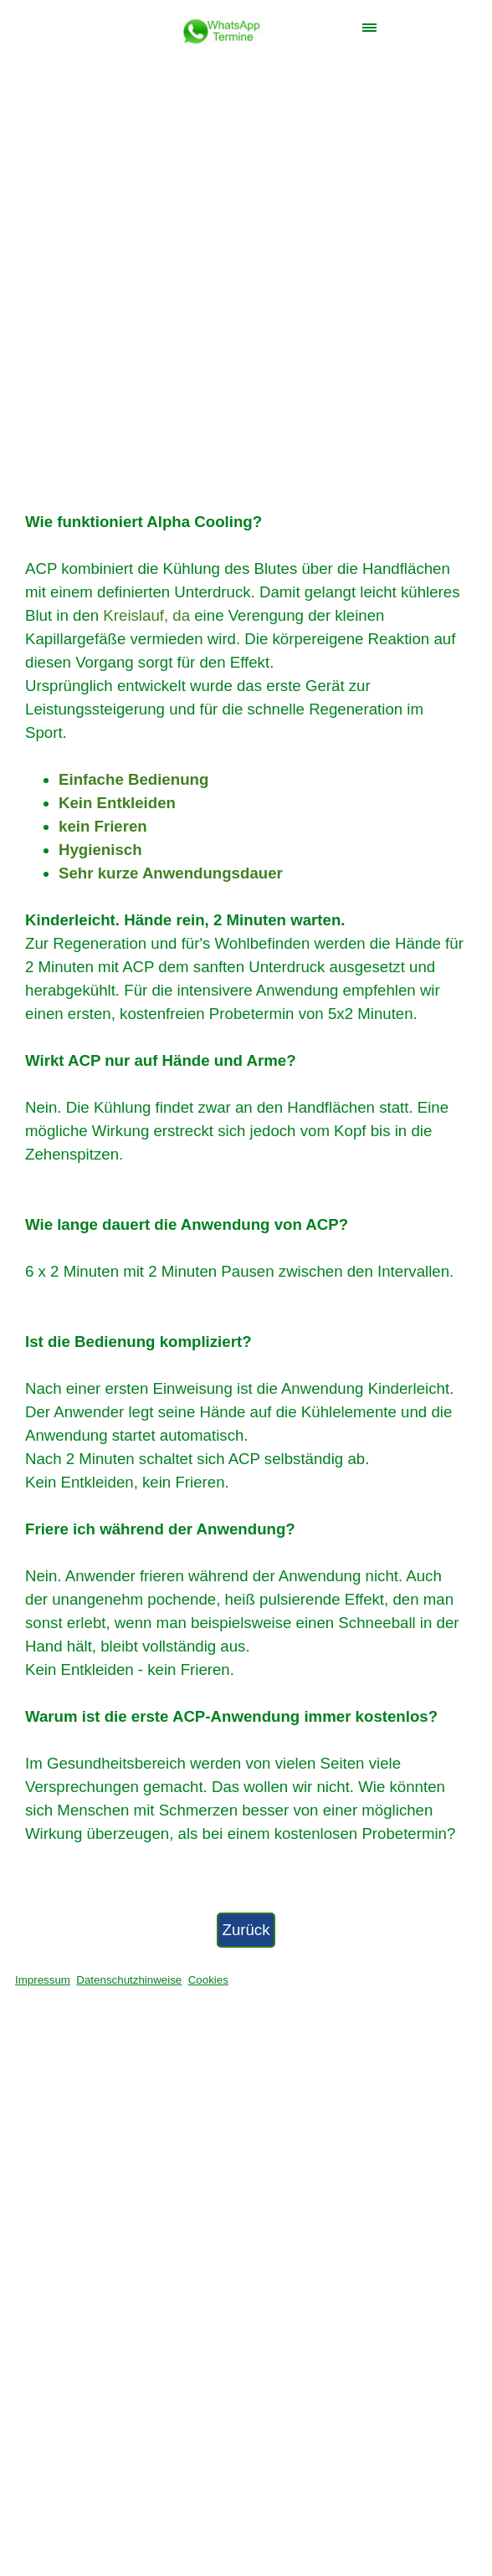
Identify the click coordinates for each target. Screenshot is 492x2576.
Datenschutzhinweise (129, 1980)
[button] (221, 25)
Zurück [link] (245, 1929)
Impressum (42, 1980)
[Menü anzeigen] (369, 27)
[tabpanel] (246, 1178)
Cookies (208, 1980)
